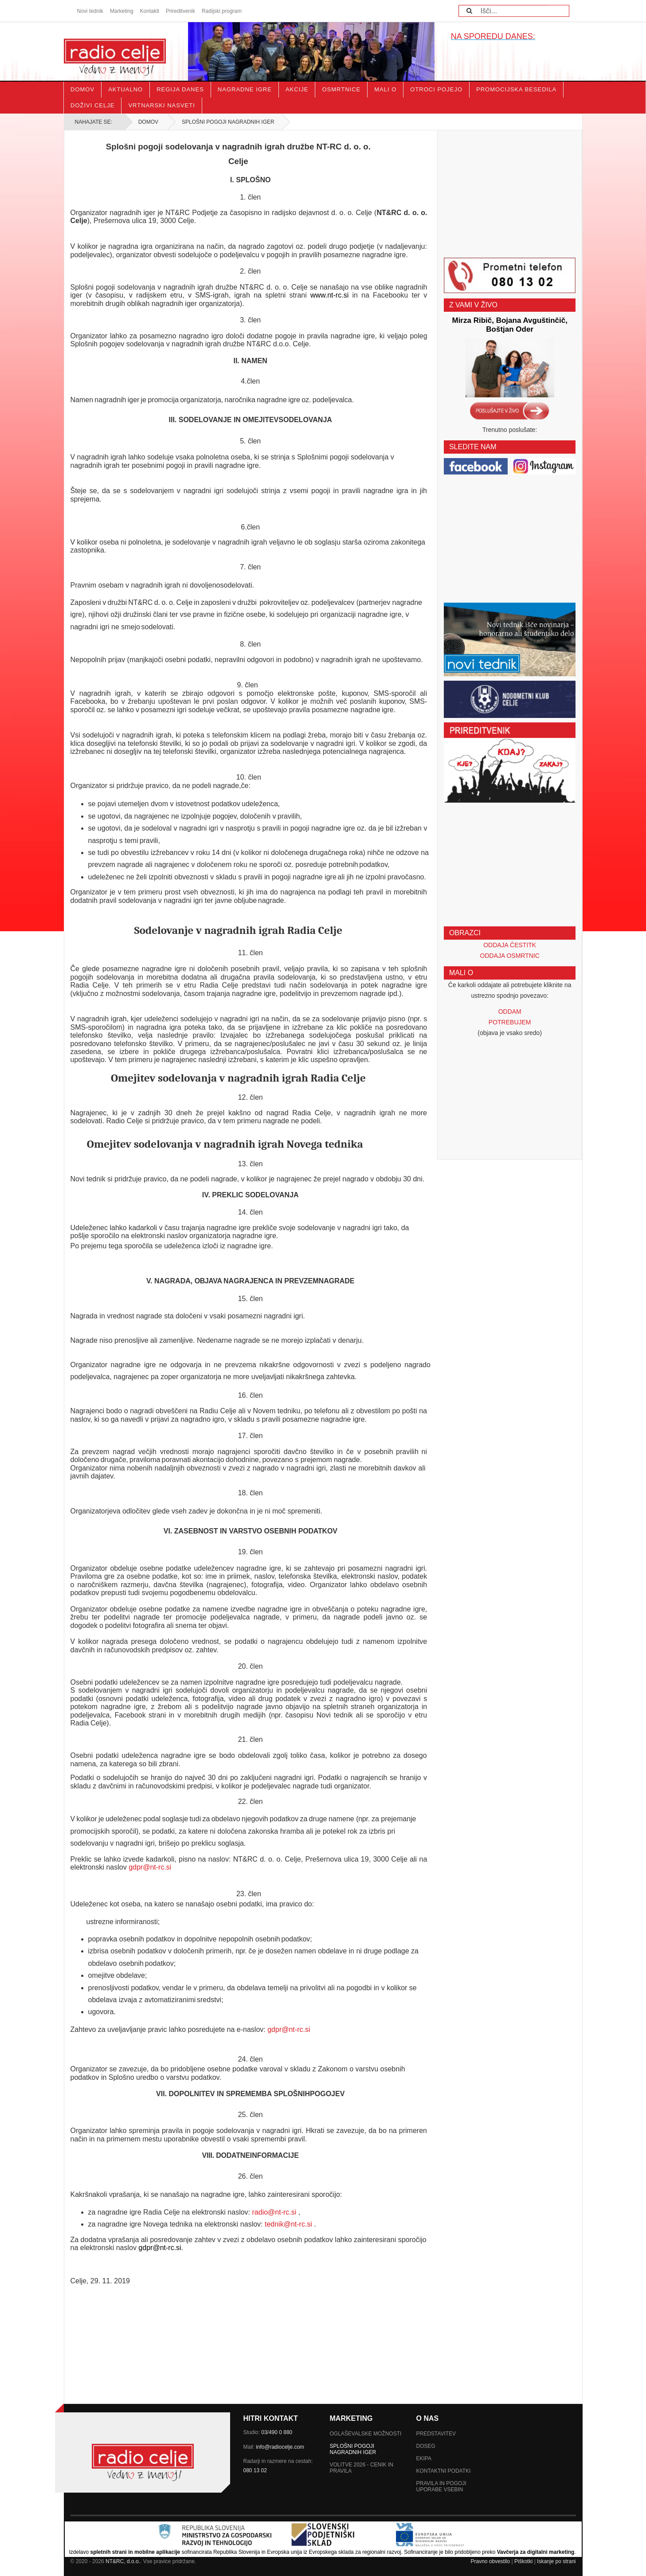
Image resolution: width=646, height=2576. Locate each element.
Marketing (121, 11)
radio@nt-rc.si (274, 2212)
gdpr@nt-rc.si (150, 1867)
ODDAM (509, 1011)
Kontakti (149, 11)
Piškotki (523, 2561)
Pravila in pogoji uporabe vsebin (441, 2486)
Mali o (385, 89)
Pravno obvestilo (490, 2561)
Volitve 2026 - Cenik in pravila (361, 2468)
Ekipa (423, 2458)
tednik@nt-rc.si (288, 2224)
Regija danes (180, 89)
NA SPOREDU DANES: (493, 36)
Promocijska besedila (516, 89)
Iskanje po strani (556, 2561)
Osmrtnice (341, 89)
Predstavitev (436, 2434)
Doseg (425, 2446)
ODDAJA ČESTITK (509, 945)
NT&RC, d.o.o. (123, 2561)
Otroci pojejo (436, 89)
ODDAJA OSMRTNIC (510, 955)
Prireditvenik (180, 11)
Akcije (297, 89)
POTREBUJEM (510, 1022)
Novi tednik (90, 11)
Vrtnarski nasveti (161, 105)
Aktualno (125, 89)
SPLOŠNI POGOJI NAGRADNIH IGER (353, 2449)
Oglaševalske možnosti (366, 2434)
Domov (82, 89)
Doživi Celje (92, 105)
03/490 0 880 (276, 2432)
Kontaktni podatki (443, 2471)
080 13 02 (255, 2470)
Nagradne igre (245, 89)
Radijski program (222, 11)
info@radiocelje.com (280, 2447)
